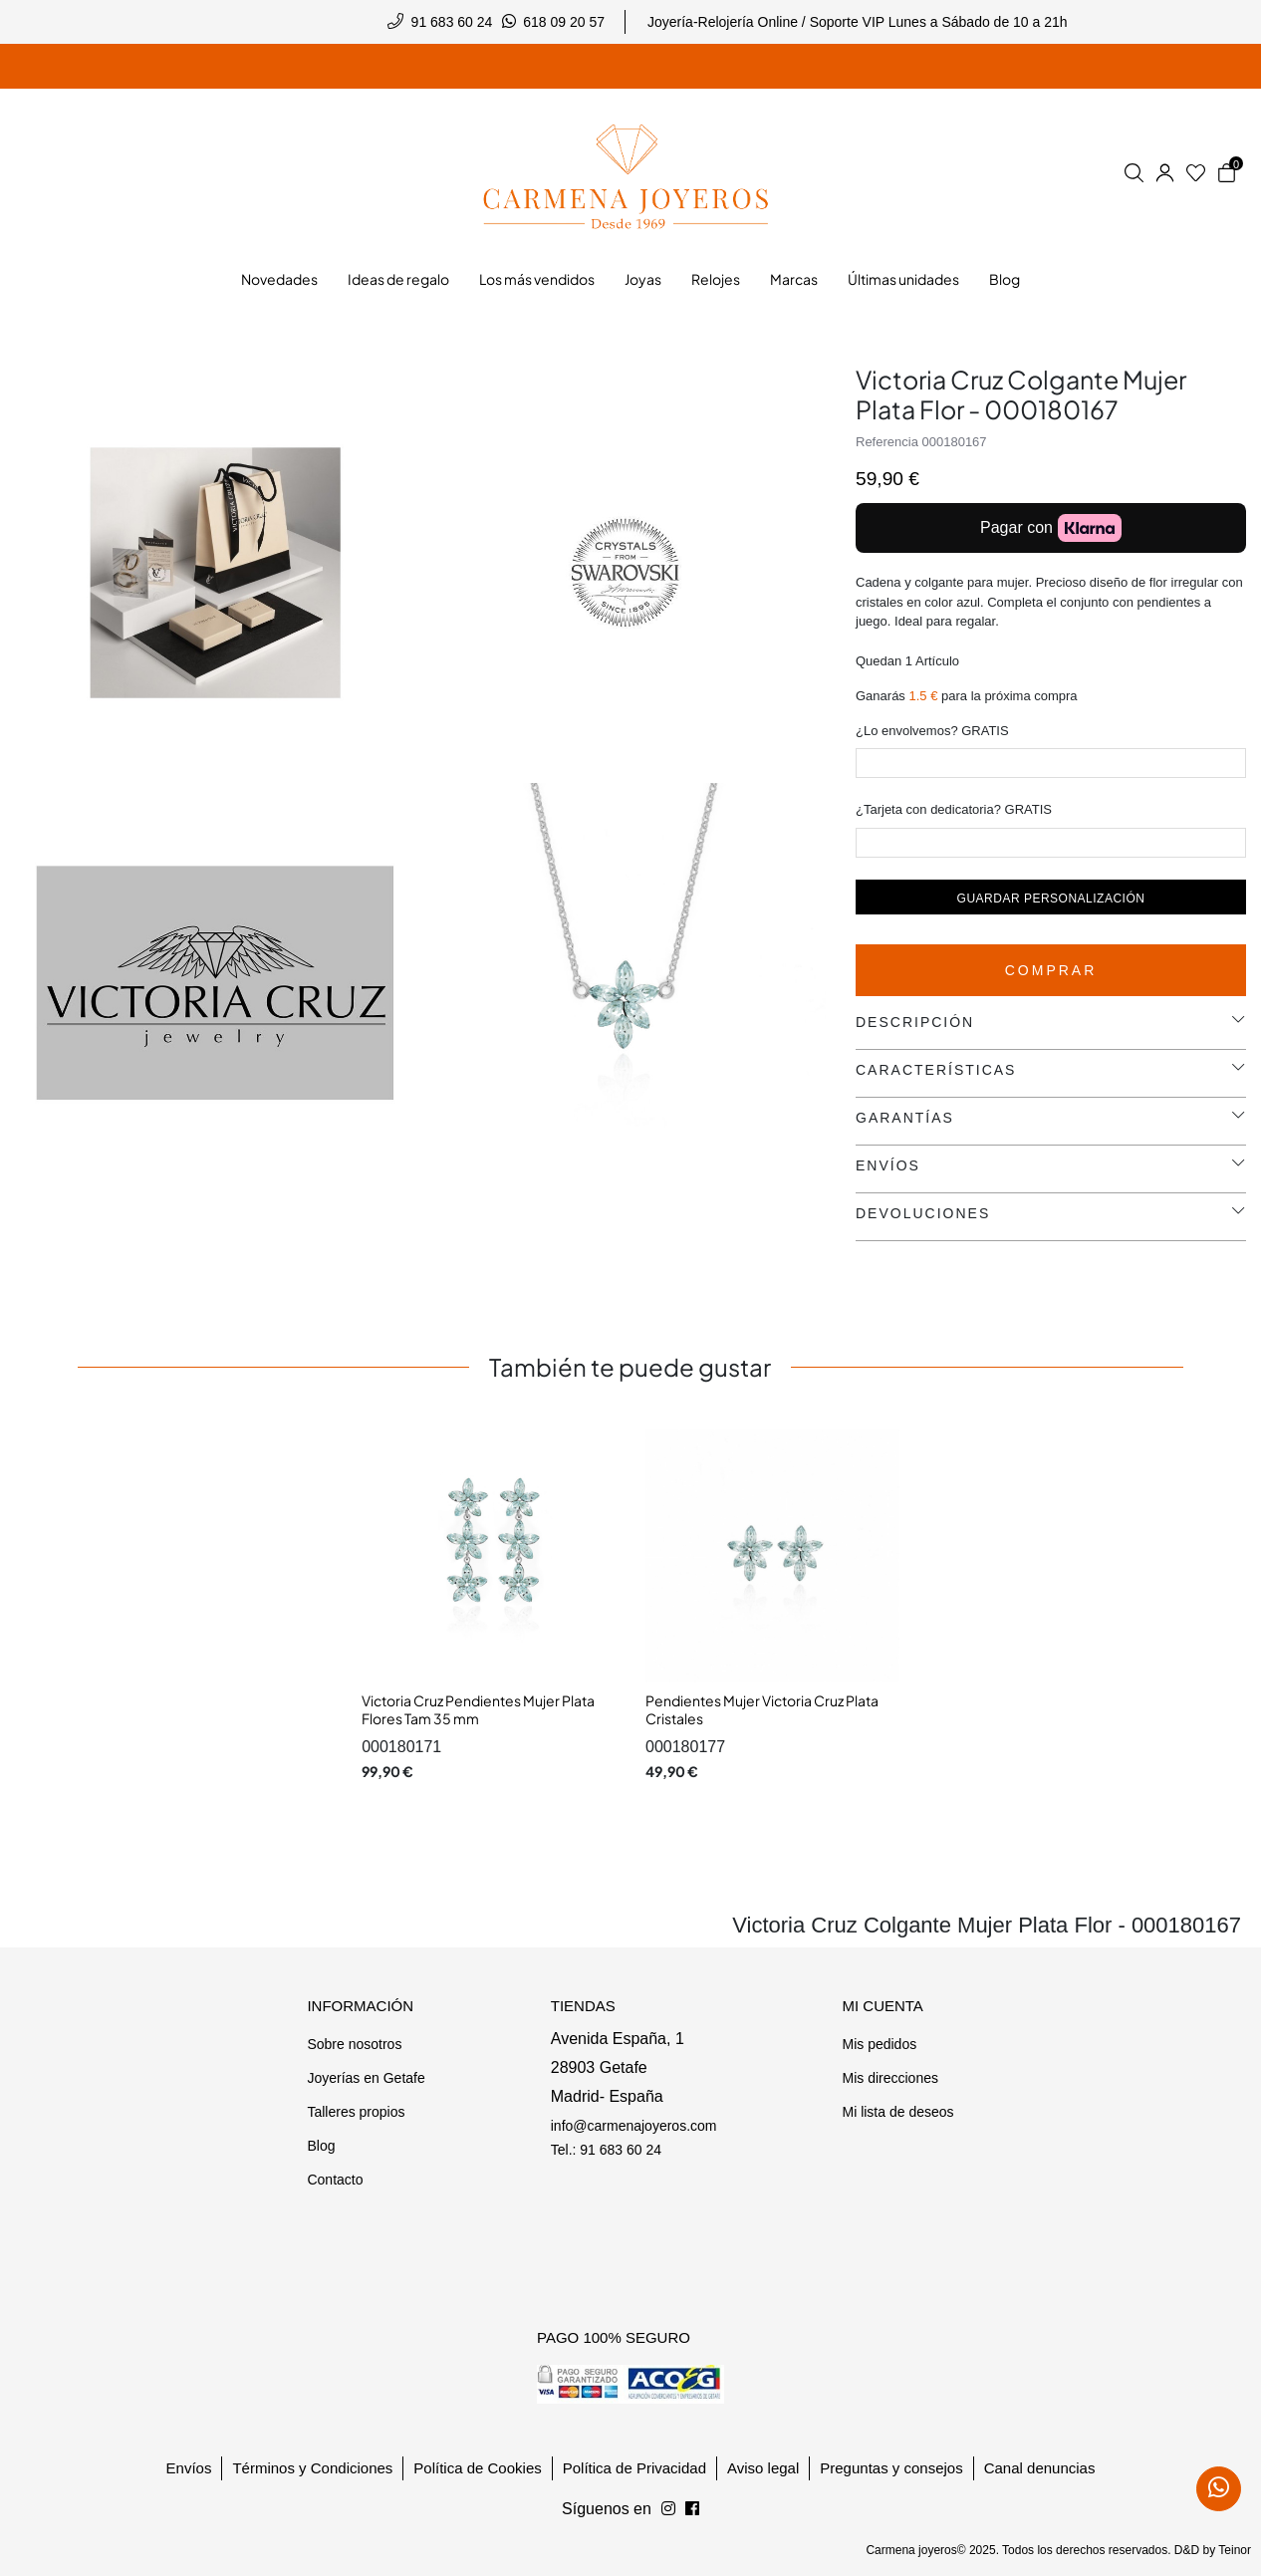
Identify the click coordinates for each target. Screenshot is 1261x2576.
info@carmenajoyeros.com (634, 2126)
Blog (321, 2146)
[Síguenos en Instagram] (692, 2509)
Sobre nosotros (354, 2044)
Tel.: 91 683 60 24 (606, 2150)
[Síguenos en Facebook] (668, 2509)
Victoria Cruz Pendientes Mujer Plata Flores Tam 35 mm (478, 1709)
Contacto (335, 2180)
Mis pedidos (879, 2044)
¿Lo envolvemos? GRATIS (932, 730)
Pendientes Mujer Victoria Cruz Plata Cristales (762, 1709)
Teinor (1234, 2550)
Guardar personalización (1051, 898)
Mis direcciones (889, 2078)
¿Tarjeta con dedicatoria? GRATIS (954, 809)
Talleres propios (355, 2112)
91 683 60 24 (452, 22)
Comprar (1051, 970)
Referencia (887, 441)
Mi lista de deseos (897, 2112)
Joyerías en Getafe (365, 2078)
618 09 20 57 (564, 22)
